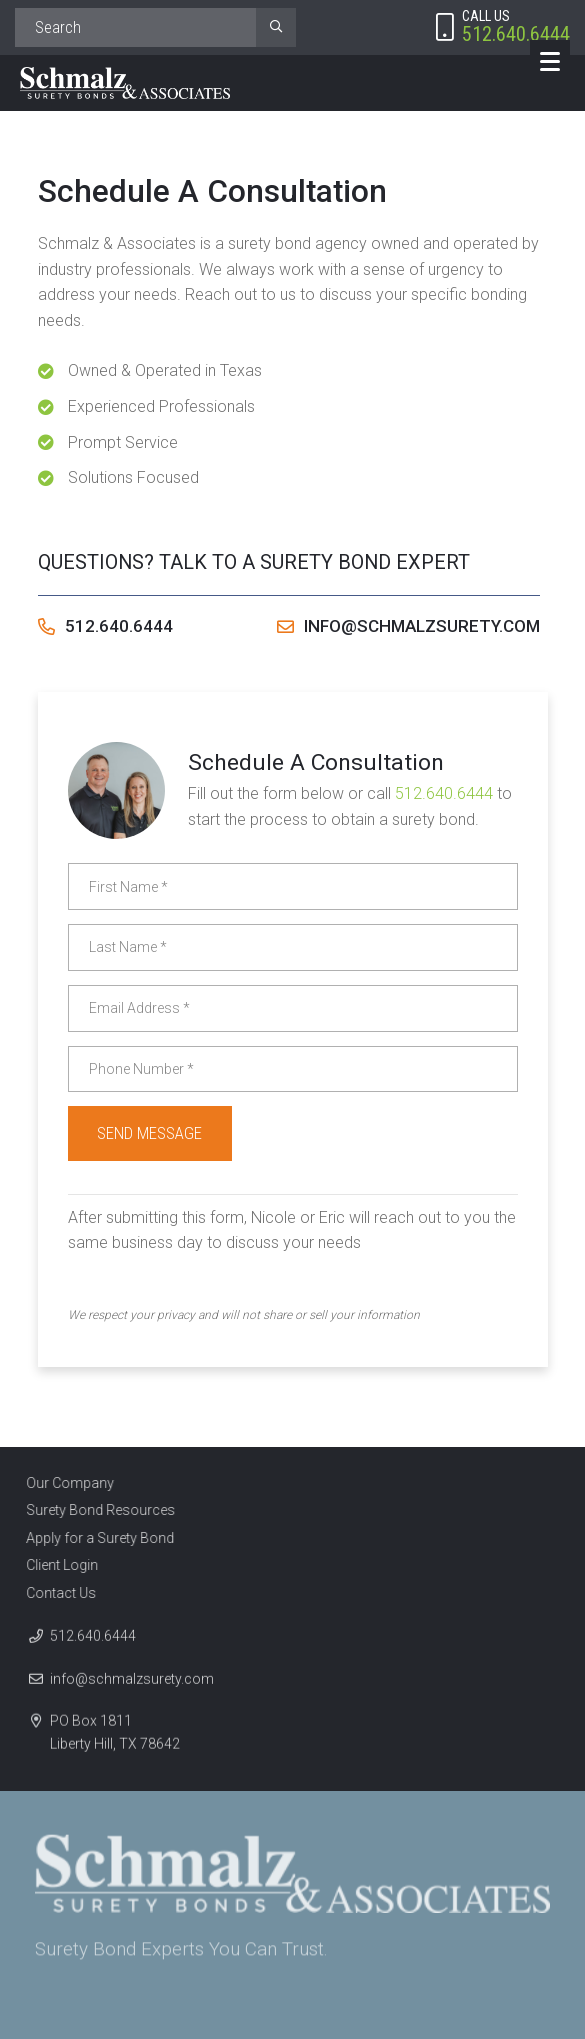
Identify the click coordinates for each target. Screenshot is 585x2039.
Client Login (56, 1565)
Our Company (64, 1483)
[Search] (135, 27)
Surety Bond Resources (94, 1510)
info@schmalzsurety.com (408, 626)
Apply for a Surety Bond (94, 1538)
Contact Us (55, 1593)
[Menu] (550, 60)
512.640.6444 (105, 626)
